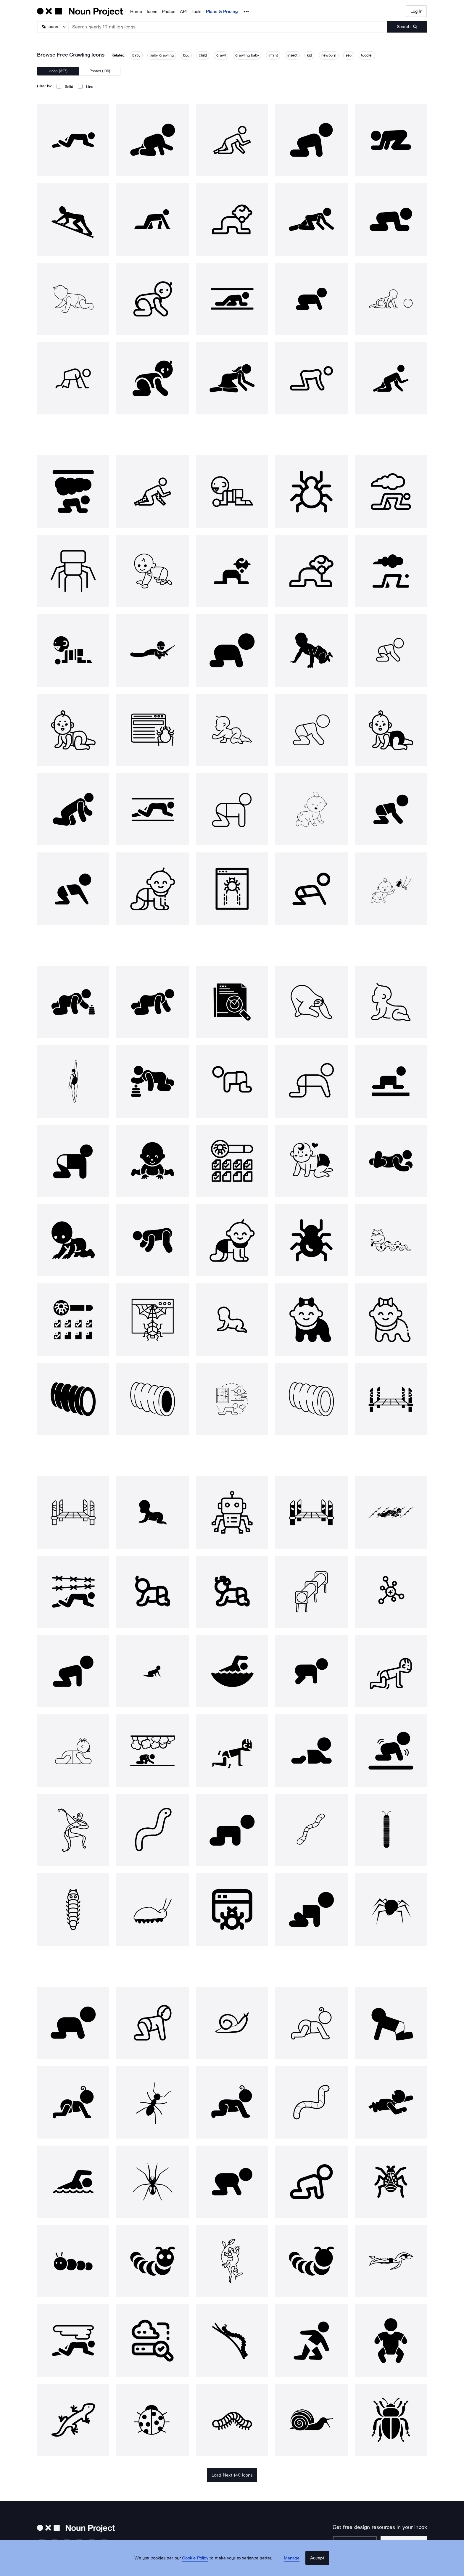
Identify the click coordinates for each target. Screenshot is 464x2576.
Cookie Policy (200, 2565)
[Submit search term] (407, 27)
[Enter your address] (363, 2542)
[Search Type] (52, 27)
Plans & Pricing (222, 11)
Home (136, 11)
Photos (168, 11)
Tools (196, 11)
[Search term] (228, 27)
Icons (152, 11)
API (183, 11)
